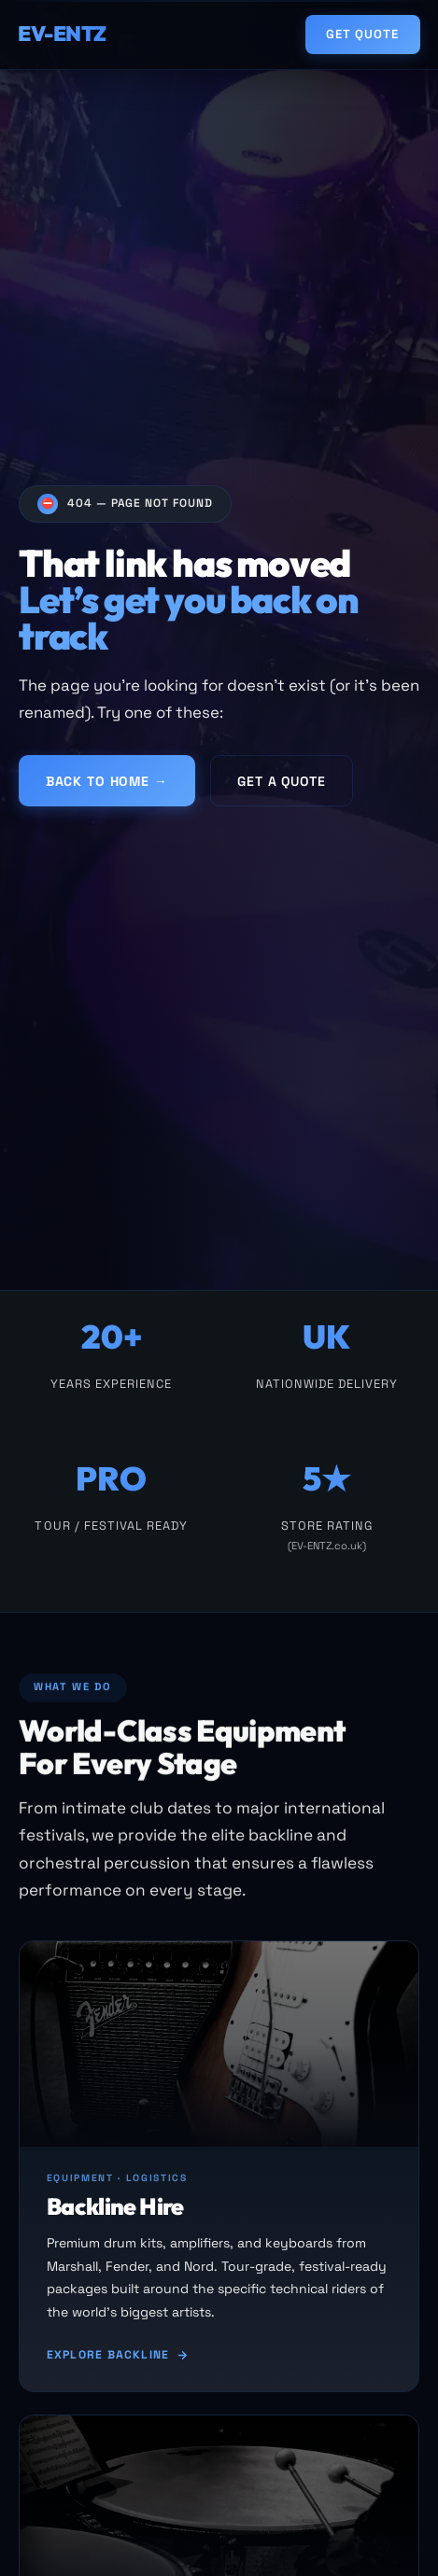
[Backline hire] (219, 2169)
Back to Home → (107, 781)
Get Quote (362, 34)
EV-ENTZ (62, 34)
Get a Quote (281, 781)
